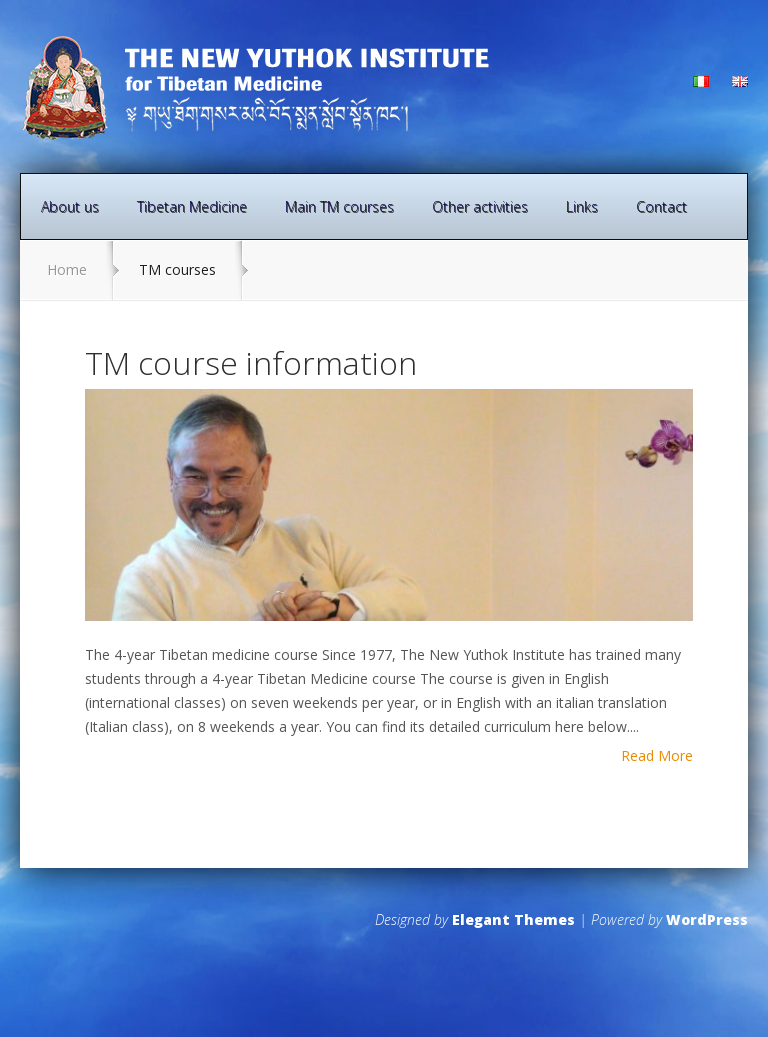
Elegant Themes (513, 919)
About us (70, 206)
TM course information (251, 362)
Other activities (480, 206)
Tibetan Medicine (192, 206)
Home (67, 269)
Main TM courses (339, 206)
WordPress (707, 919)
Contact (661, 206)
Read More (657, 756)
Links (582, 206)
